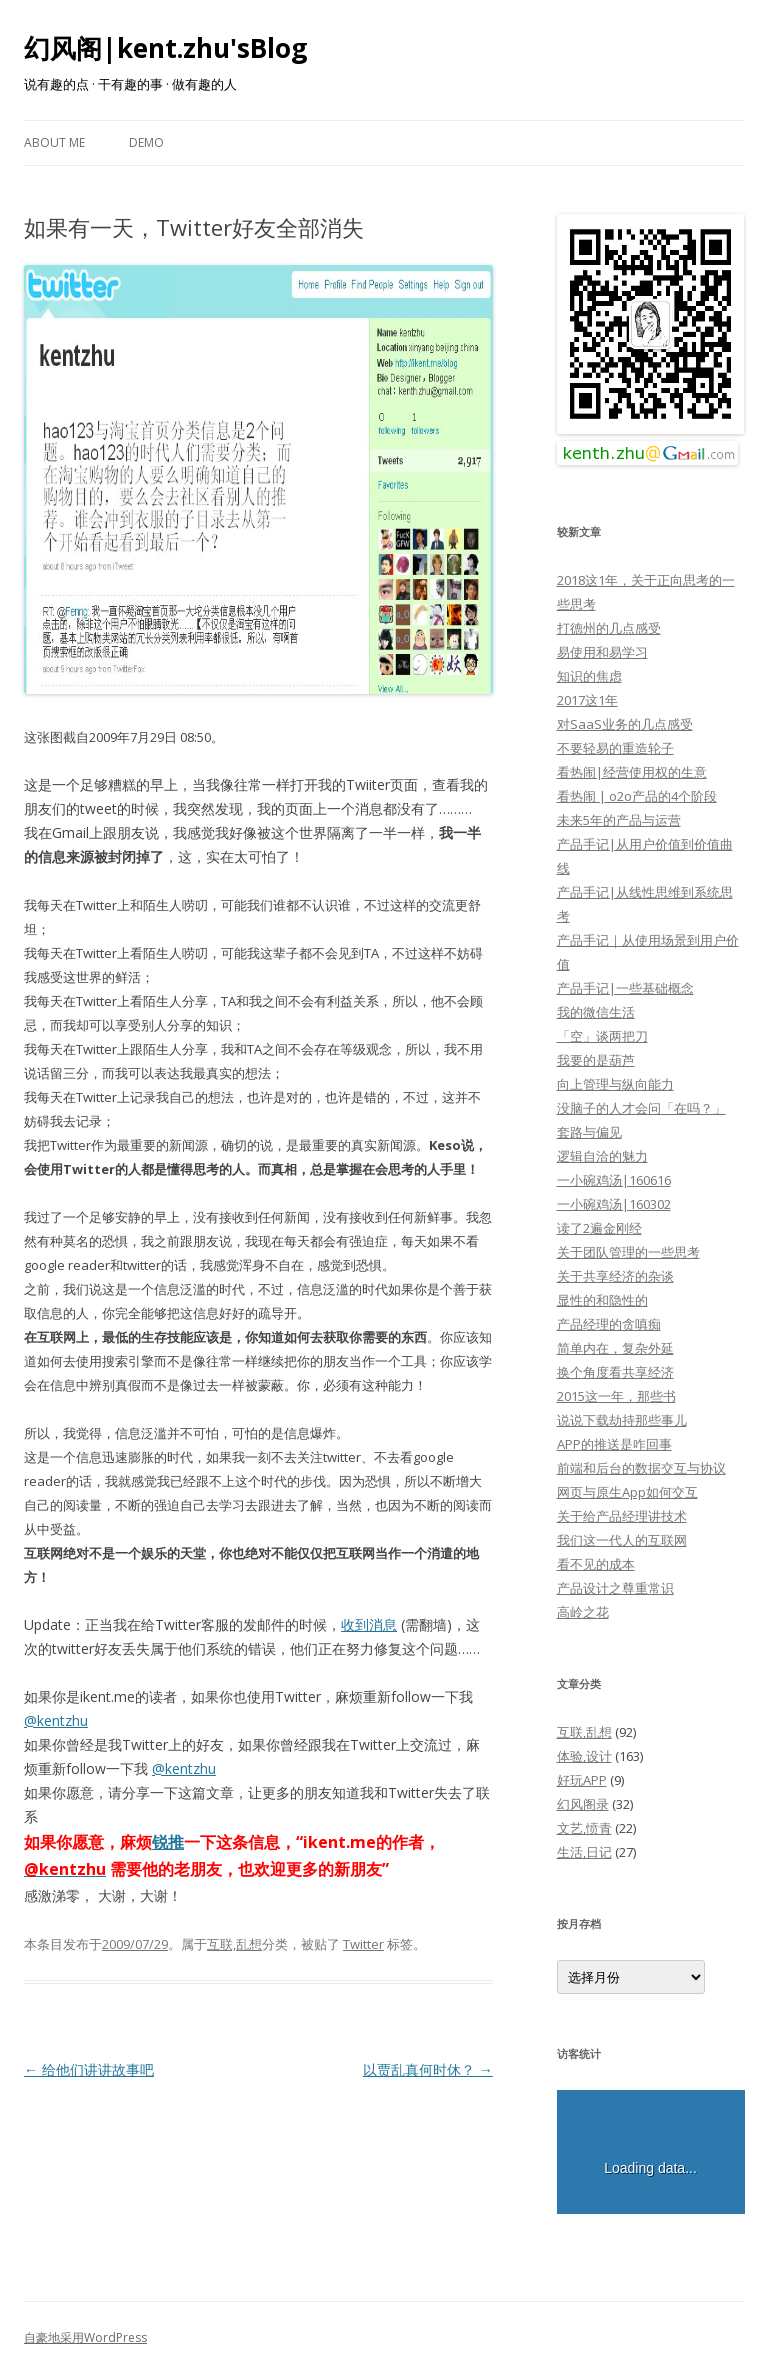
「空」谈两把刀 (602, 1036)
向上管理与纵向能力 (615, 1084)
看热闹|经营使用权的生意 (632, 772)
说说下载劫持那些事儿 (622, 1420)
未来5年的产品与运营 (619, 820)
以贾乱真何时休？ (428, 2069)
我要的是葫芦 (596, 1060)
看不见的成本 (596, 1564)
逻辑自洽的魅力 (602, 1156)
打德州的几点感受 (609, 628)
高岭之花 (583, 1612)
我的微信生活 (596, 1012)
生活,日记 (584, 1852)
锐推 (168, 1842)
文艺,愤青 (584, 1828)
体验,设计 (584, 1756)
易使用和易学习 (602, 652)
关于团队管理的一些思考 (628, 1252)
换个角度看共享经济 (615, 1372)
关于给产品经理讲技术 (622, 1516)
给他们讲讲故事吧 (89, 2069)
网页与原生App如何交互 (627, 1492)
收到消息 (369, 1624)
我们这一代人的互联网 (622, 1540)
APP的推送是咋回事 (614, 1444)
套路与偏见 (589, 1132)
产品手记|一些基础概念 (625, 988)
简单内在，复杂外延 (615, 1348)
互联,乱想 (234, 1944)
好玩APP (582, 1780)
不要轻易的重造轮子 (615, 748)
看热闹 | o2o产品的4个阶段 (637, 796)
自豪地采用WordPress (85, 2337)
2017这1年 (587, 700)
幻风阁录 (583, 1804)
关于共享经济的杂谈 (615, 1276)
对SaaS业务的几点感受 (625, 724)
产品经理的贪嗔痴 (609, 1324)
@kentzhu (56, 1720)
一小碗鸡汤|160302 (614, 1204)
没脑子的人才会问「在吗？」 (641, 1108)
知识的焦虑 (589, 676)
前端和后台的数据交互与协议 (641, 1468)
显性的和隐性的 (602, 1300)
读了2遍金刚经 (599, 1228)
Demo (146, 142)
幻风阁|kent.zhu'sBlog (165, 48)
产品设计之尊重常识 (615, 1588)
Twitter (363, 1944)
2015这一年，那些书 (616, 1396)
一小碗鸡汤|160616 (614, 1180)
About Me (54, 142)
